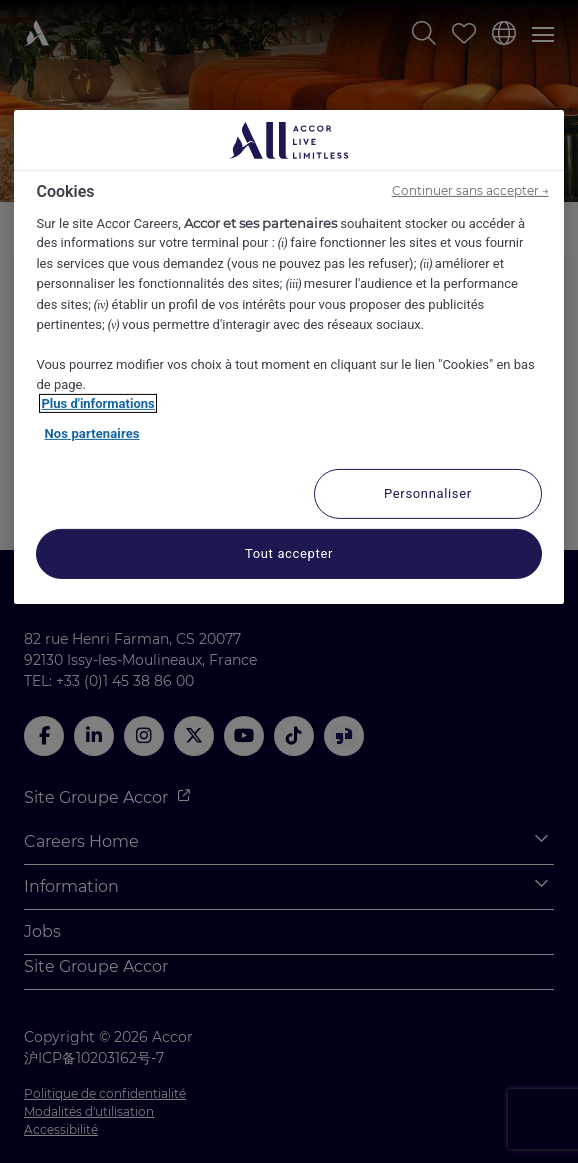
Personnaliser (428, 492)
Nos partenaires (91, 433)
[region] (288, 356)
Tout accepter (289, 552)
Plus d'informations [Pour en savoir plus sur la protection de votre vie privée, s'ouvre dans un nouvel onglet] (97, 403)
